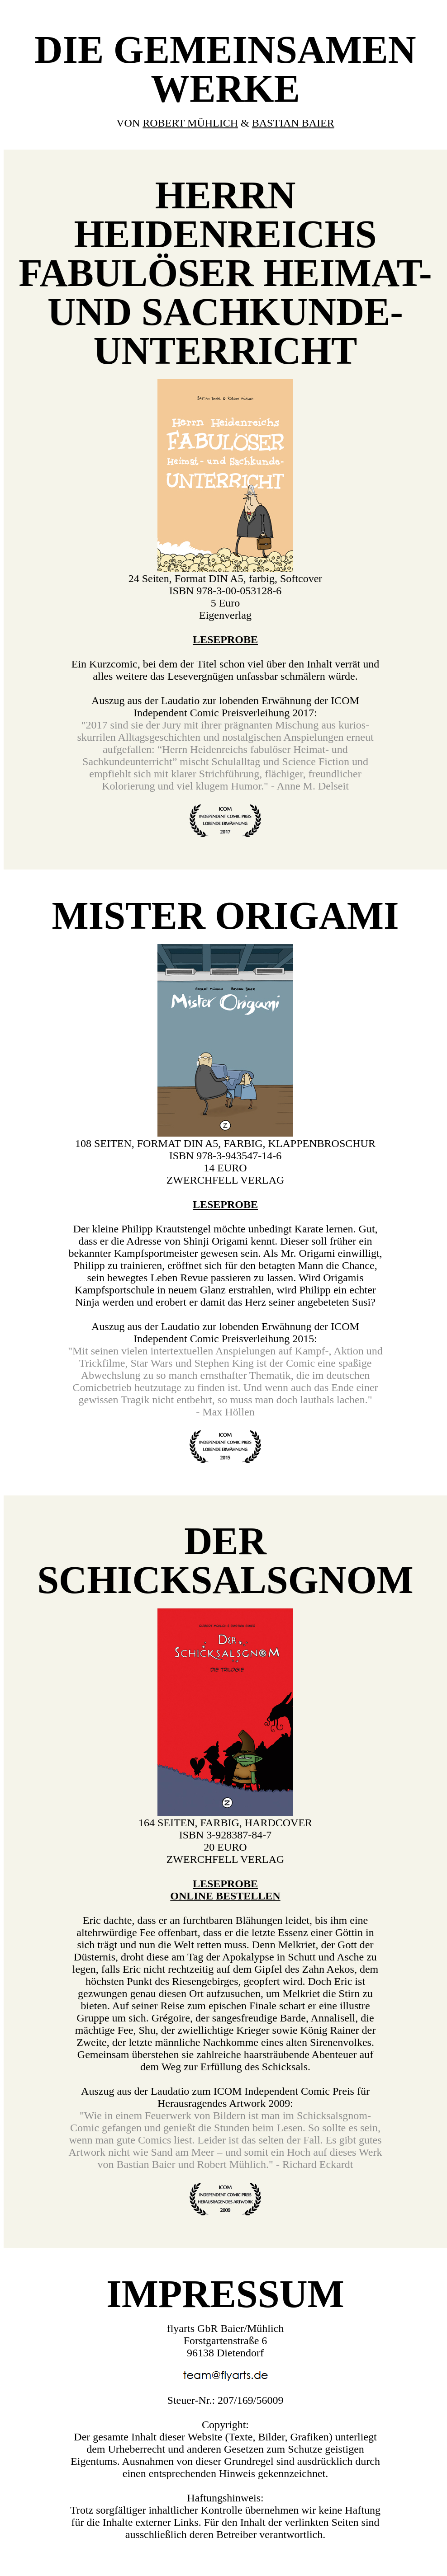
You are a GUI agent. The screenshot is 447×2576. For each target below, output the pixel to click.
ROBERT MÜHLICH (190, 123)
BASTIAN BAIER (293, 123)
